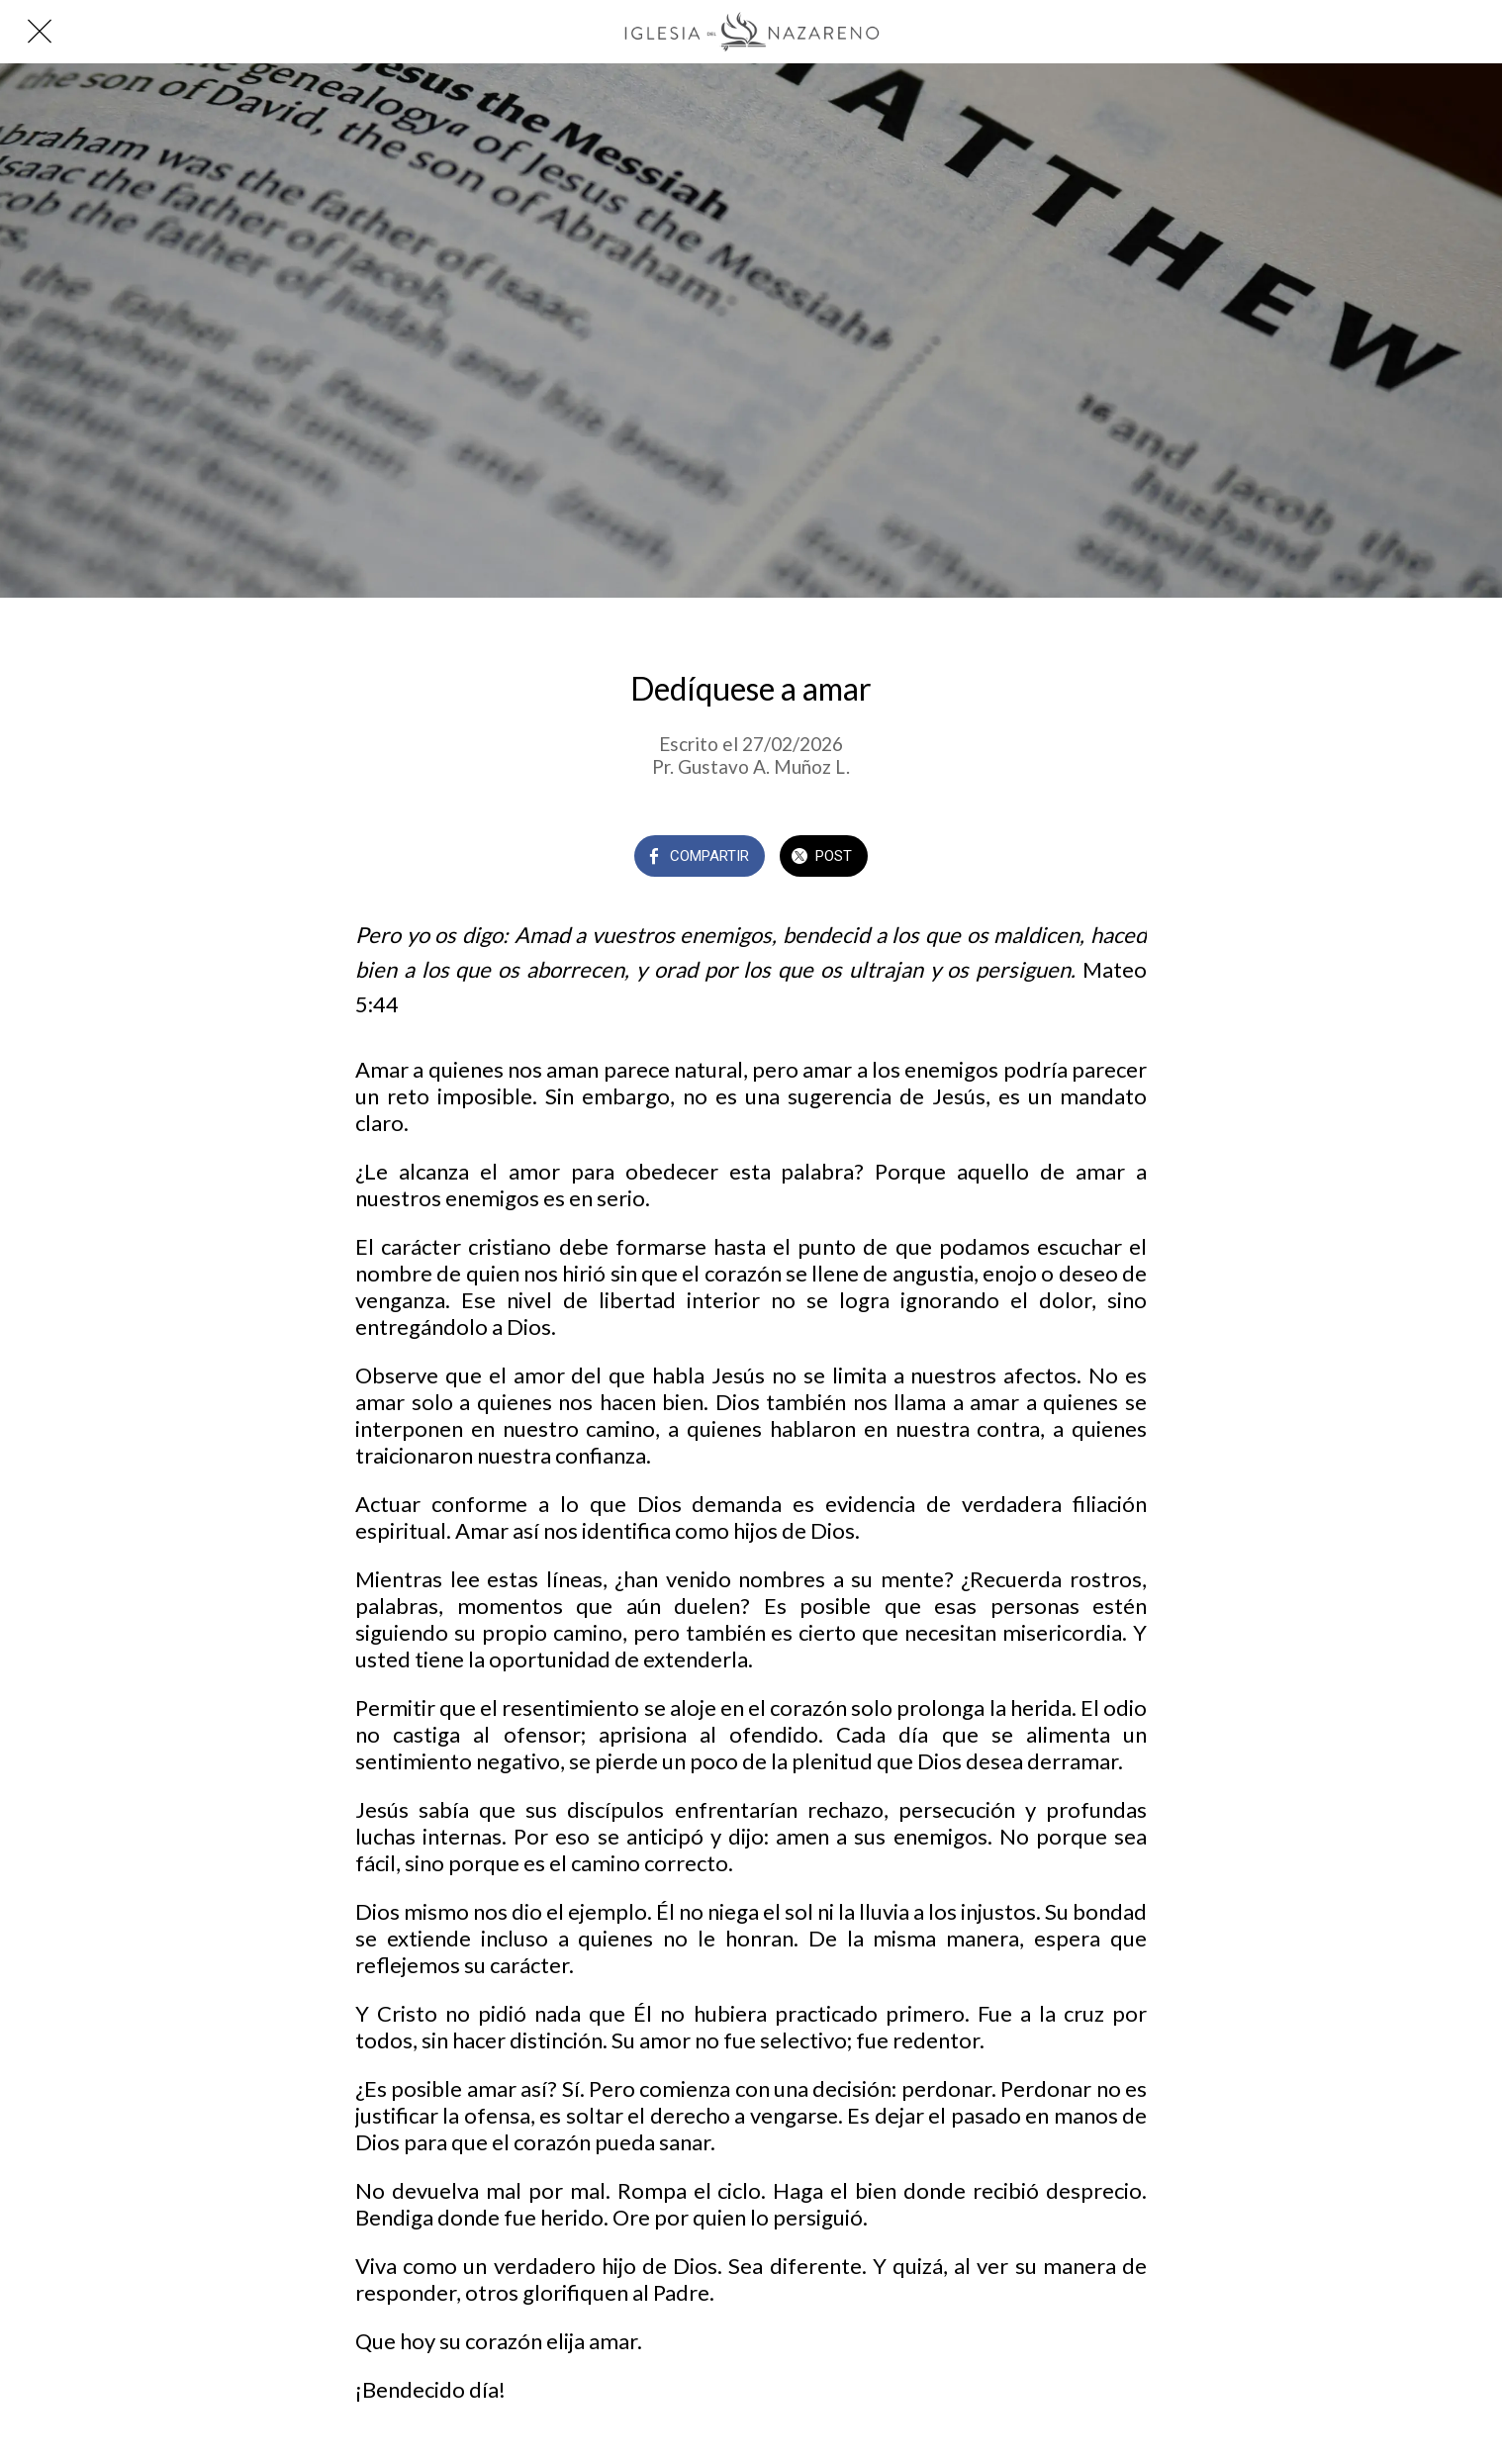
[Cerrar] (39, 32)
